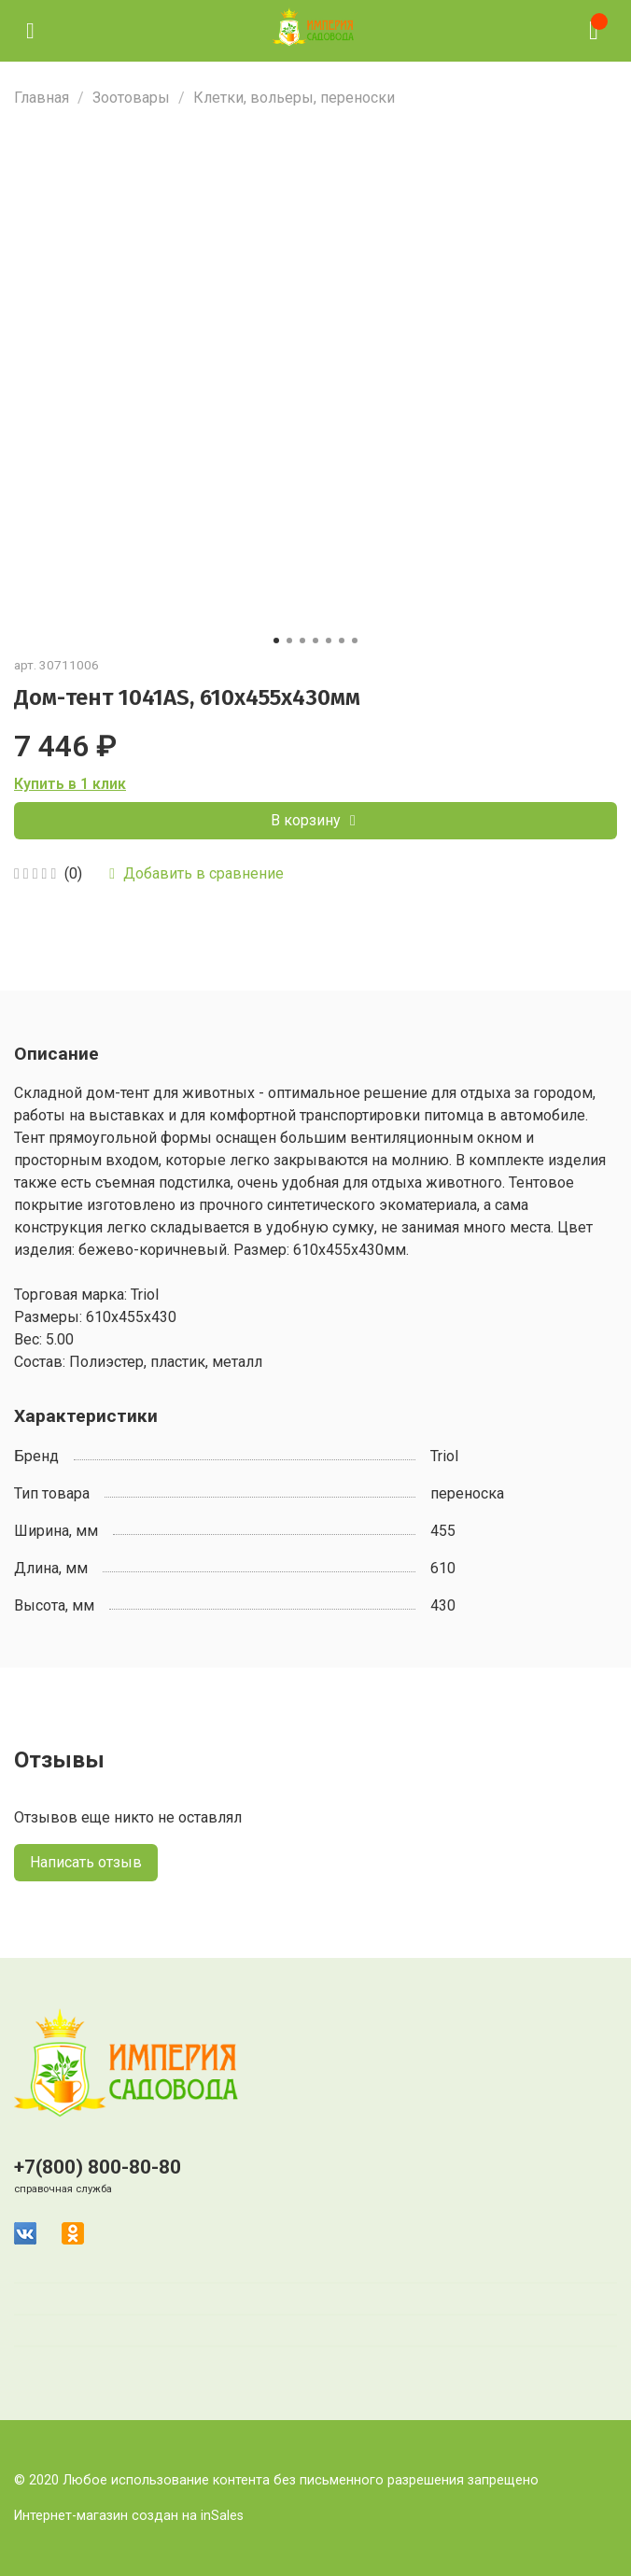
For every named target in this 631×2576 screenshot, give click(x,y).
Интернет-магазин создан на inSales (129, 2516)
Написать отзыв (86, 1862)
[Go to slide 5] (328, 640)
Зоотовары (131, 97)
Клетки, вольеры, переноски (294, 97)
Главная (41, 97)
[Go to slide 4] (315, 640)
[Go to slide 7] (355, 640)
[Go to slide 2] (289, 640)
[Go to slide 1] (276, 640)
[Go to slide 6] (341, 640)
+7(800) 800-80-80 (97, 2167)
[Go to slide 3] (302, 640)
